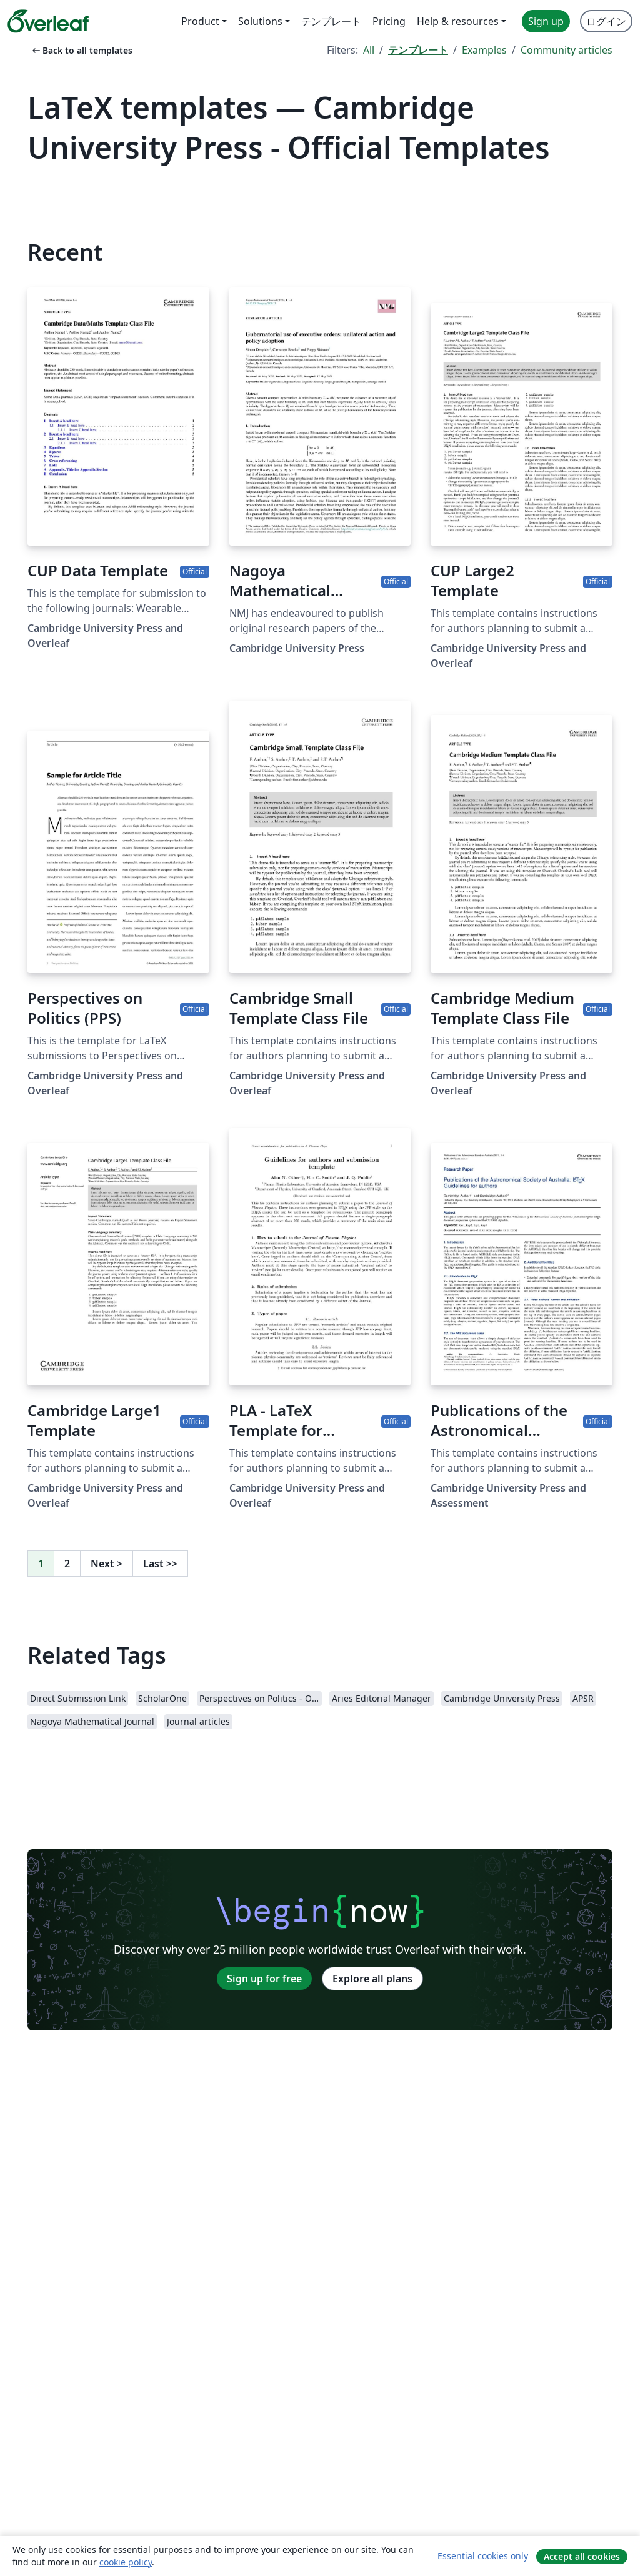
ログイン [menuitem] (606, 21)
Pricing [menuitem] (389, 21)
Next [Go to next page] (106, 1563)
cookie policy (125, 2562)
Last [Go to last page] (160, 1563)
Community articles (566, 50)
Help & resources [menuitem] (458, 21)
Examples (484, 50)
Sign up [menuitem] (546, 21)
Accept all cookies (582, 2556)
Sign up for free (264, 1978)
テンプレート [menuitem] (331, 21)
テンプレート (418, 50)
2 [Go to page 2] (67, 1563)
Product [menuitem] (200, 21)
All (368, 50)
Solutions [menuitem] (260, 21)
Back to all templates (81, 50)
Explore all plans (372, 1978)
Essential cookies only (483, 2556)
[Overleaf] (48, 21)
